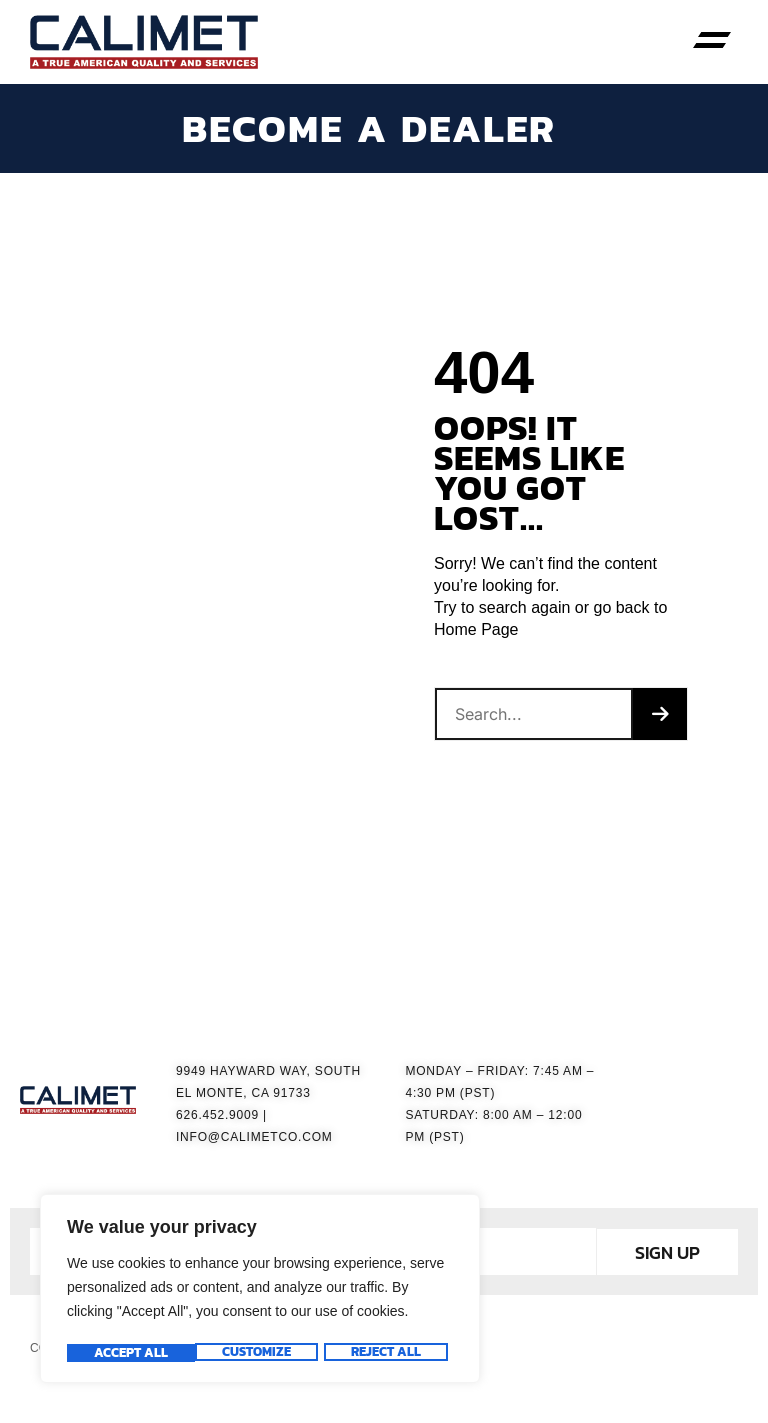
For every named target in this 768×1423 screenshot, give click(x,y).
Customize (127, 1353)
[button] (712, 42)
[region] (260, 1291)
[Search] (660, 720)
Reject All (257, 1353)
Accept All (390, 1353)
